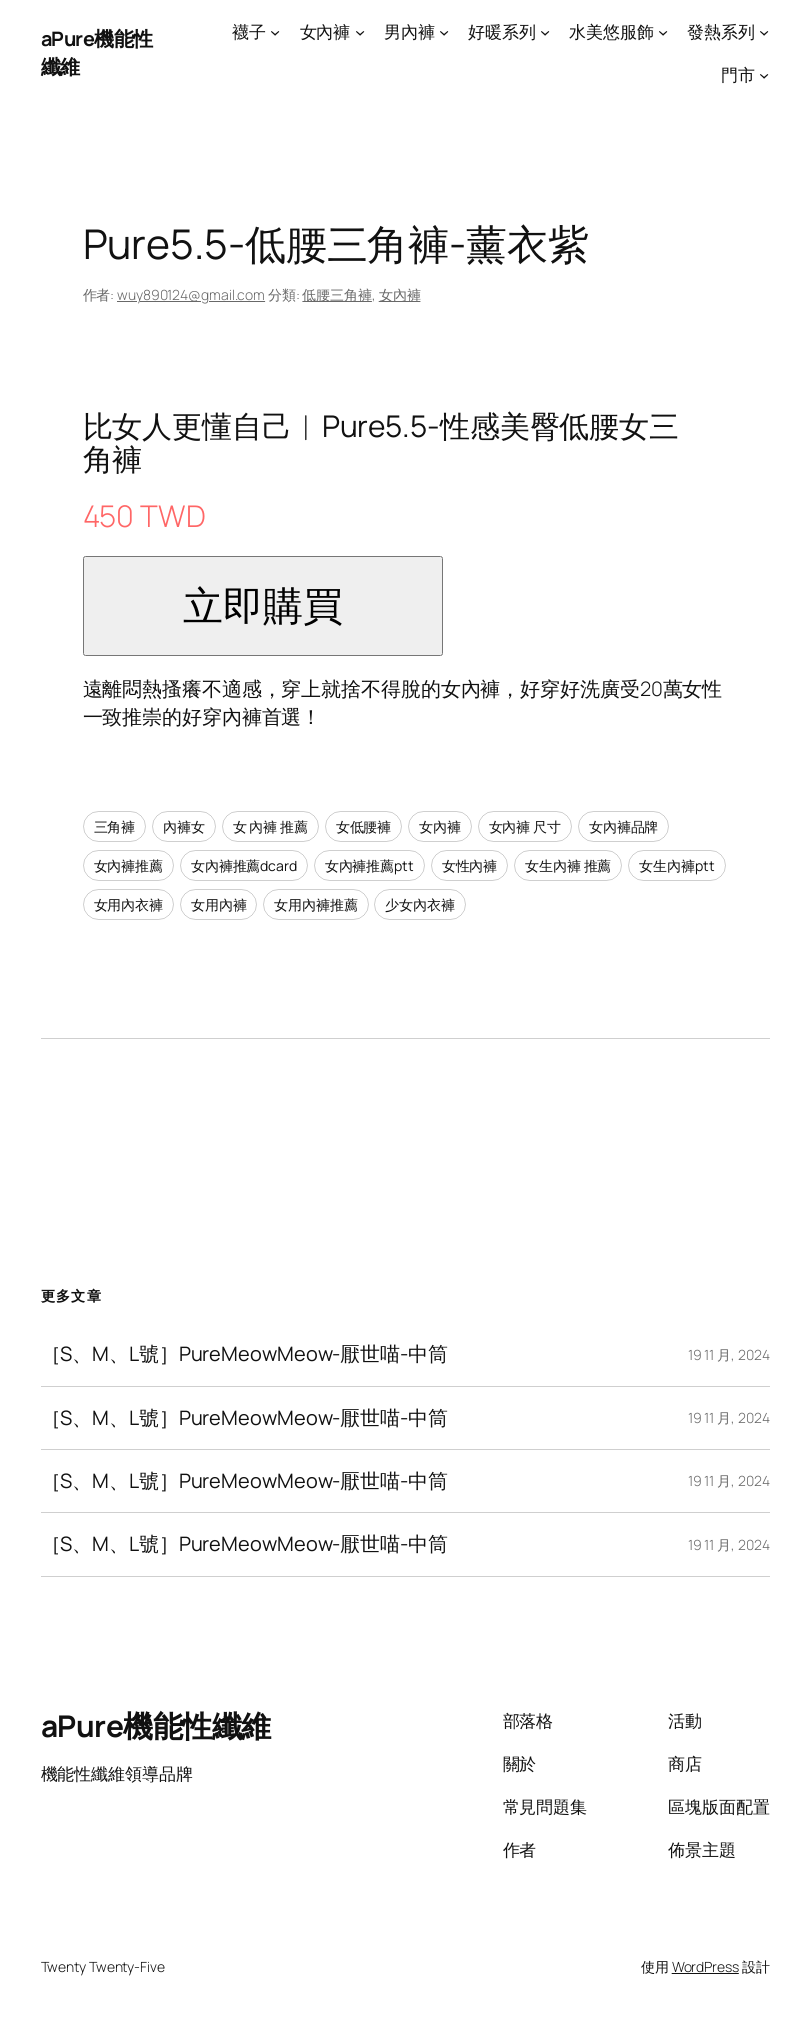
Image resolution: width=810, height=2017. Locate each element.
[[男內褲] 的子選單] (444, 32)
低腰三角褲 (337, 294)
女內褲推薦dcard (244, 865)
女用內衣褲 (129, 904)
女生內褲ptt (676, 865)
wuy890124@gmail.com (191, 294)
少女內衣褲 (420, 904)
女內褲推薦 (129, 865)
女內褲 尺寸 (525, 826)
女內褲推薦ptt (369, 865)
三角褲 (115, 826)
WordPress (705, 1966)
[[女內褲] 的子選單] (360, 32)
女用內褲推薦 (315, 904)
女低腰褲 (364, 826)
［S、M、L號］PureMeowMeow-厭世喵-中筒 (244, 1354)
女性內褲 (470, 865)
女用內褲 (219, 904)
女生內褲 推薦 (568, 865)
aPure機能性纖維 (156, 1725)
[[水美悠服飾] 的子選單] (663, 32)
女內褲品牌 (624, 826)
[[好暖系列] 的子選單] (545, 32)
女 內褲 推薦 (270, 826)
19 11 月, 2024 (729, 1354)
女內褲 (400, 294)
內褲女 (184, 826)
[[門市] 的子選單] (764, 75)
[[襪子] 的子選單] (275, 32)
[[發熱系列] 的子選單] (764, 32)
